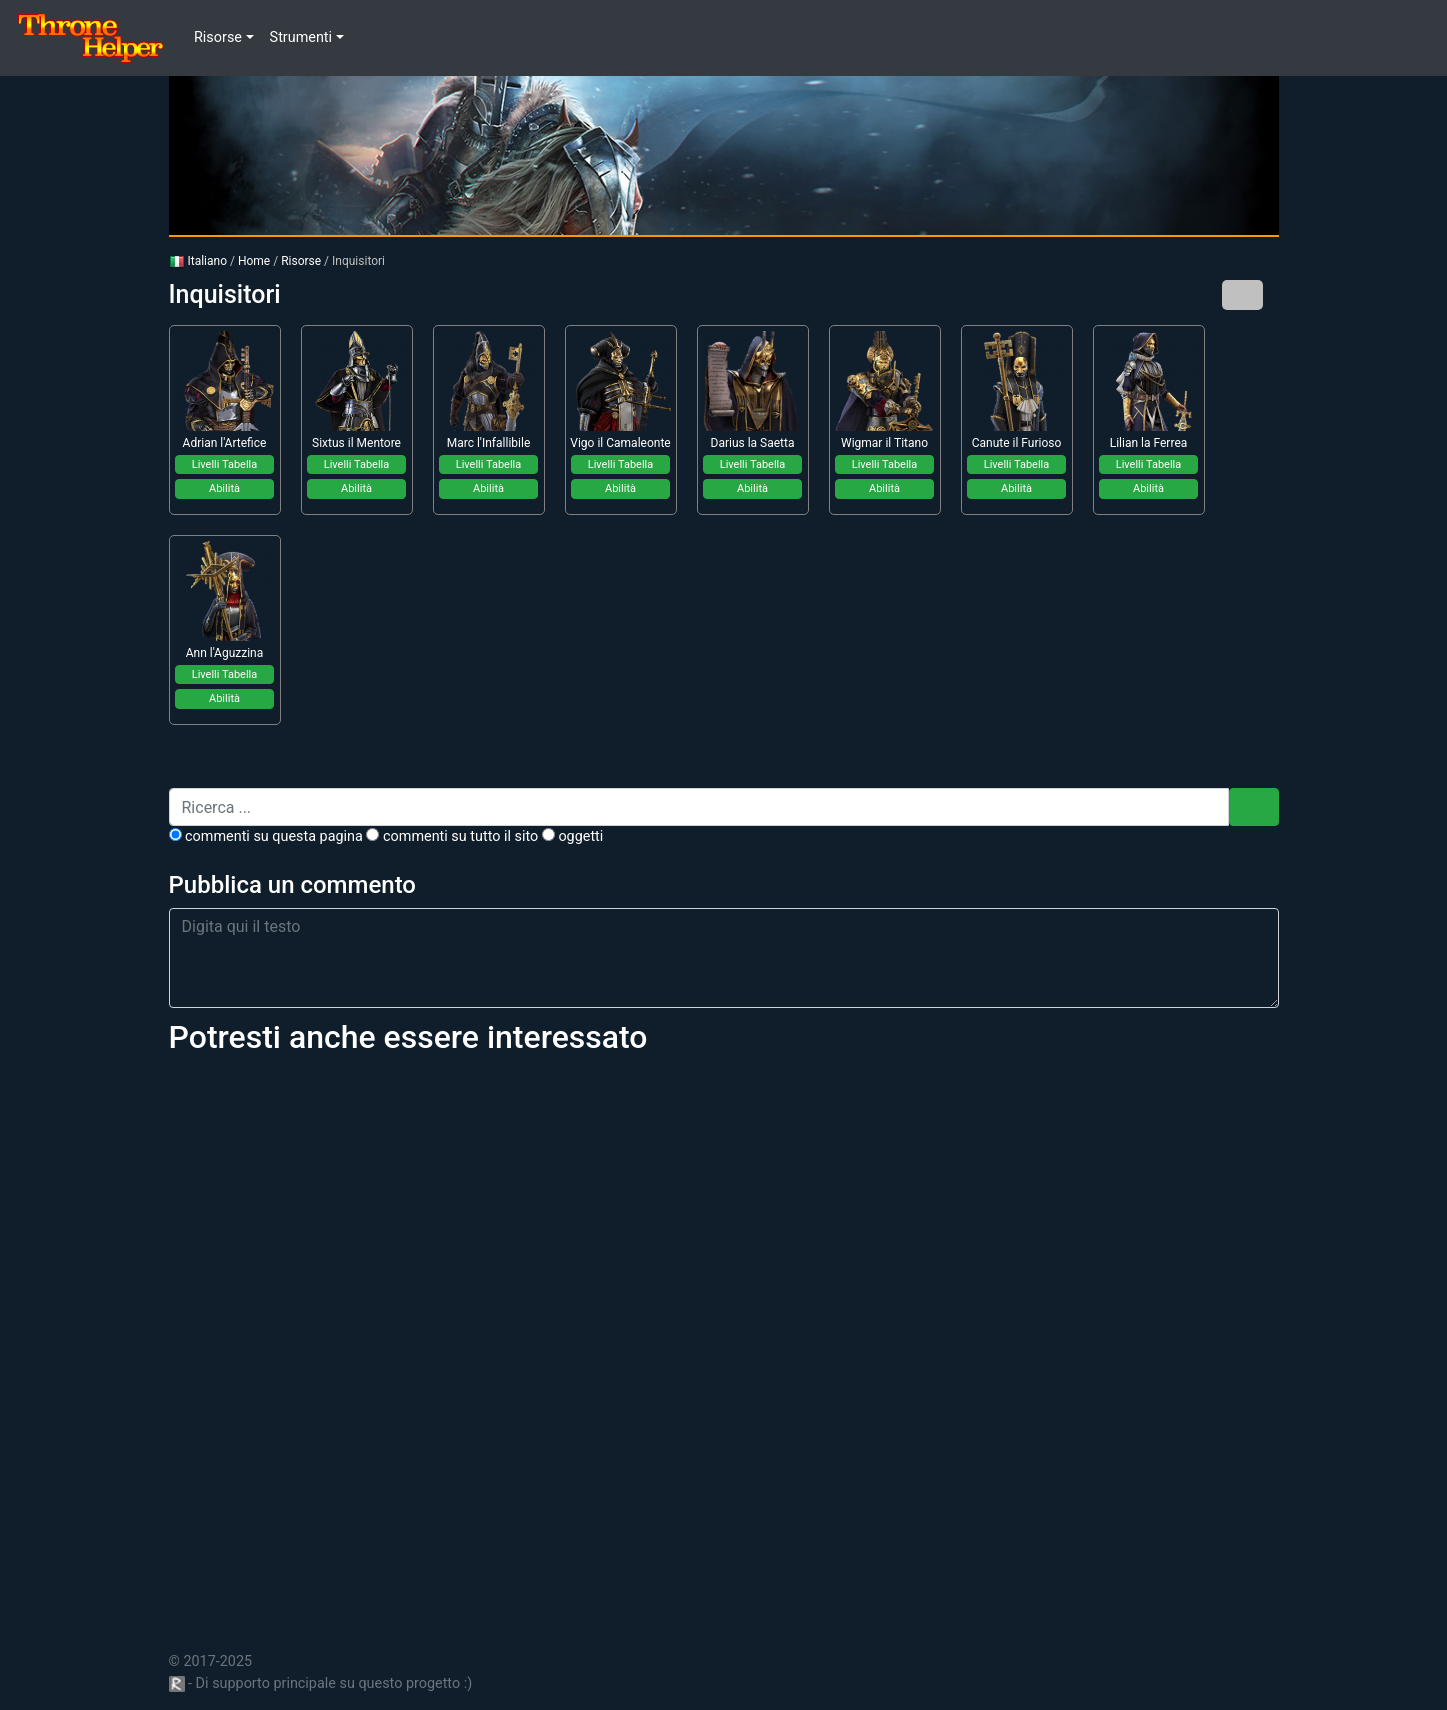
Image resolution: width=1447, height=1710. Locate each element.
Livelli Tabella (225, 464)
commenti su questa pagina (266, 836)
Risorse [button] (218, 37)
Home (254, 261)
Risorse (301, 261)
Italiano (198, 261)
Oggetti (572, 836)
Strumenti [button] (301, 37)
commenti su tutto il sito (452, 836)
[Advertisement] (724, 1341)
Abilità (224, 488)
